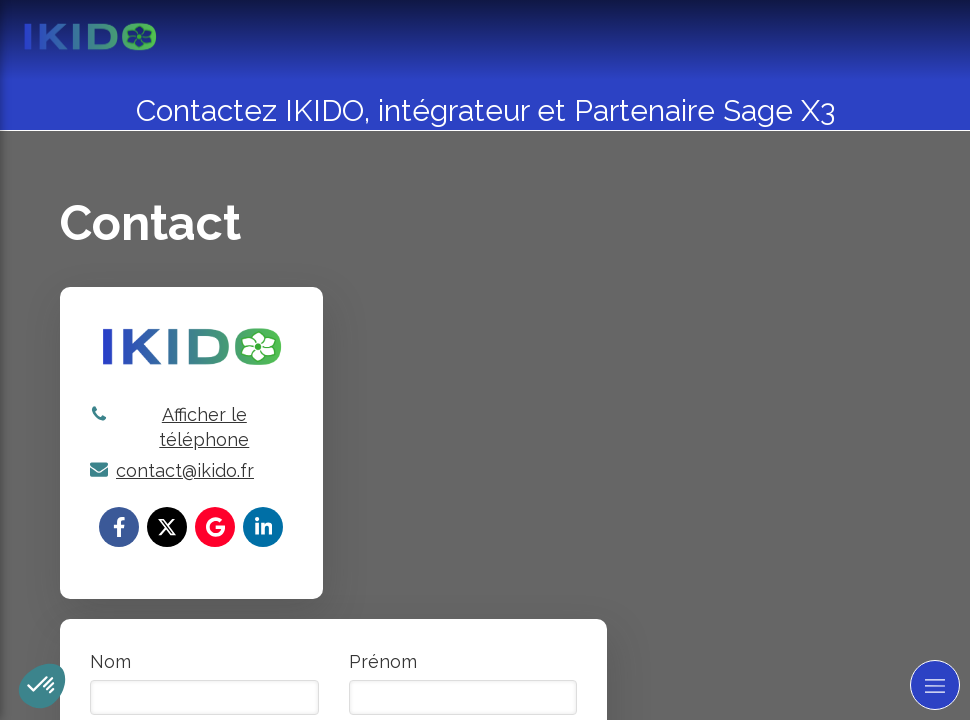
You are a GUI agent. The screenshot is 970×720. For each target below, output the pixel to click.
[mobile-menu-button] (935, 685)
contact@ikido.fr (185, 470)
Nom (110, 661)
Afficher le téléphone (204, 427)
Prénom (383, 661)
